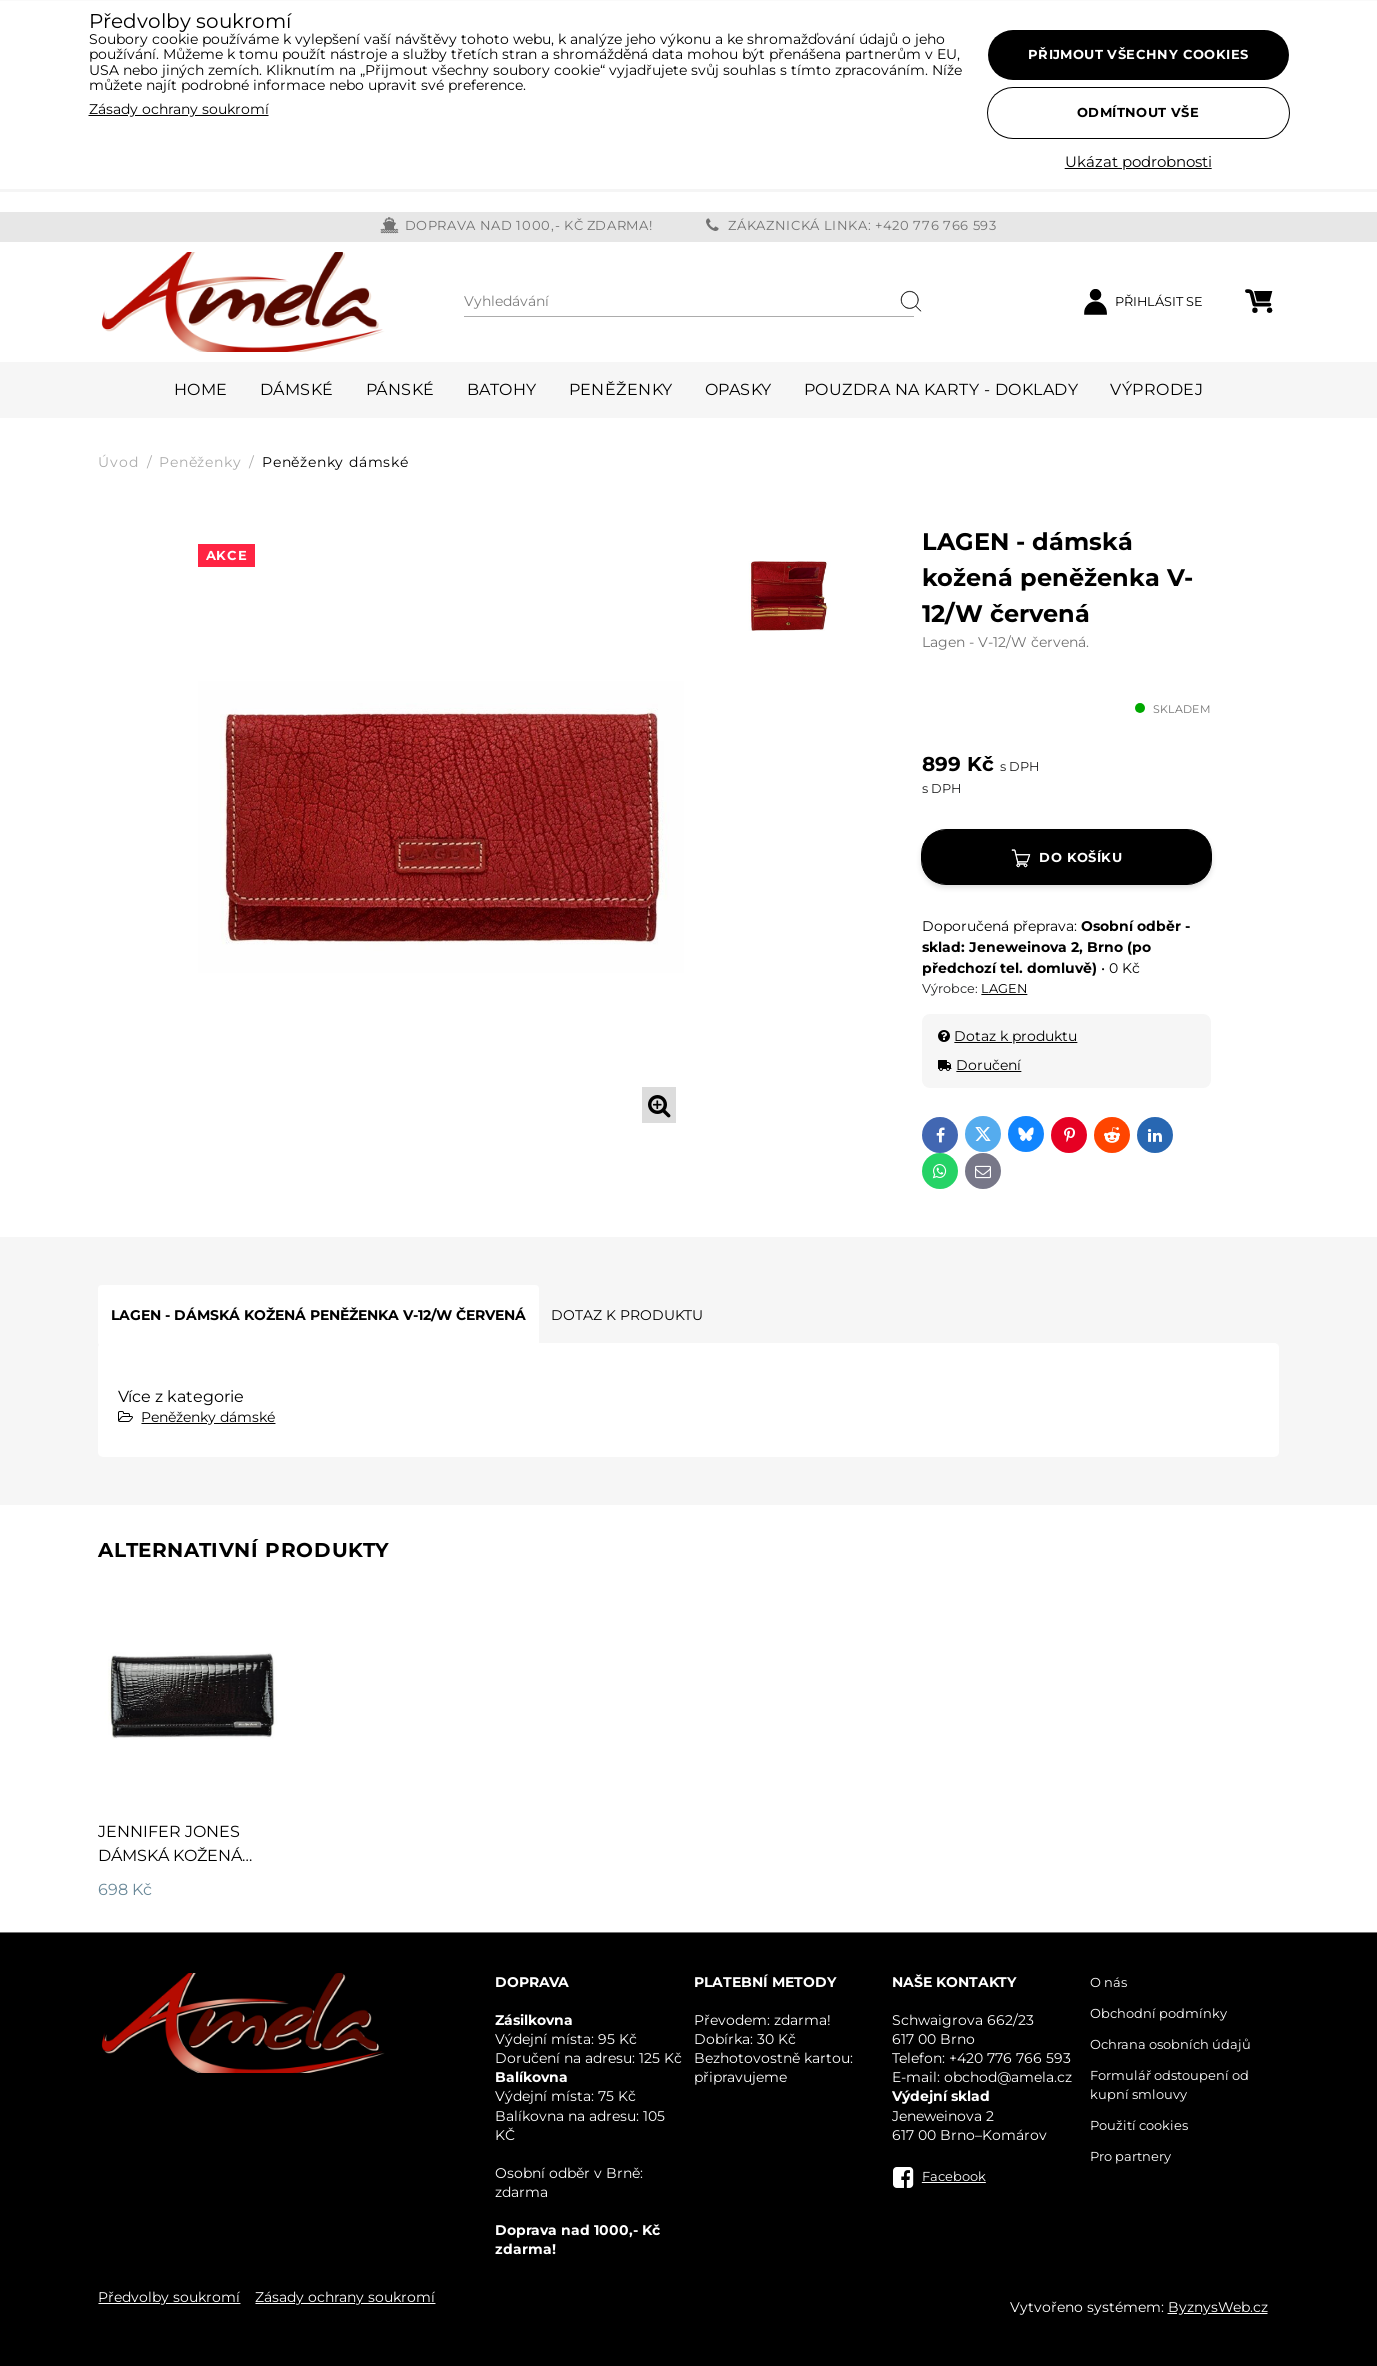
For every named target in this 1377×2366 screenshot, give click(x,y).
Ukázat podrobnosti (1138, 162)
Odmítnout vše (1138, 112)
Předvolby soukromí (169, 2297)
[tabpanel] (441, 827)
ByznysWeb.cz (1218, 2307)
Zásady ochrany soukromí (345, 2297)
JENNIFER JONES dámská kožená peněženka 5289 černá (170, 1867)
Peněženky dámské (208, 1417)
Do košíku (1080, 857)
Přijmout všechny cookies (1138, 54)
